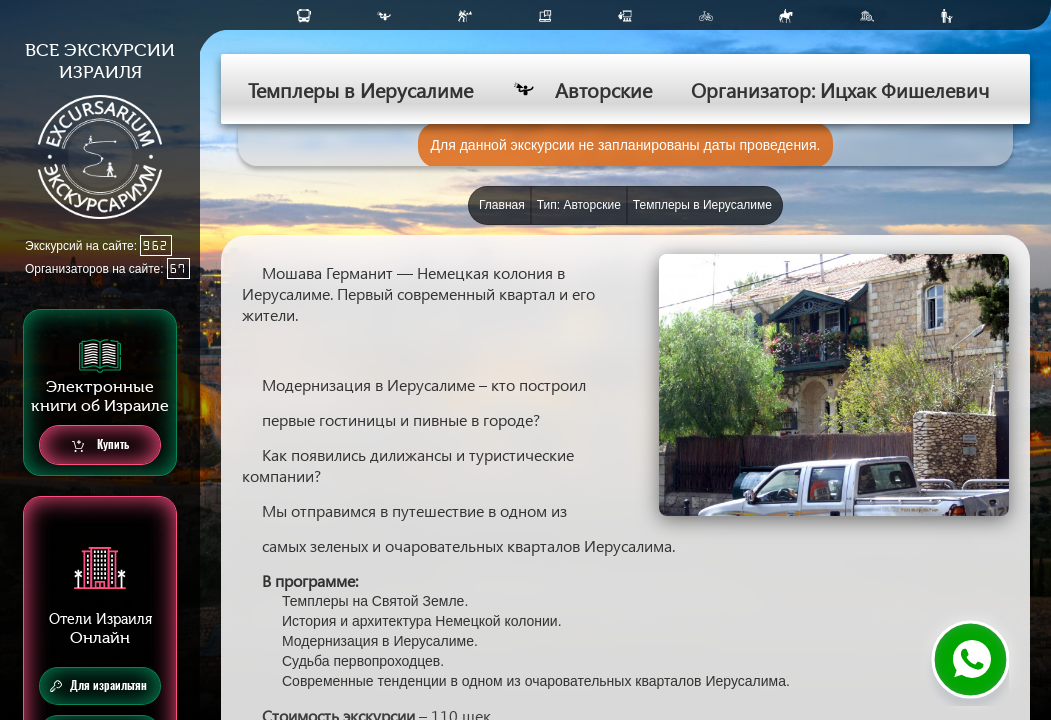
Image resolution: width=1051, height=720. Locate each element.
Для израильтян (98, 686)
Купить (100, 445)
